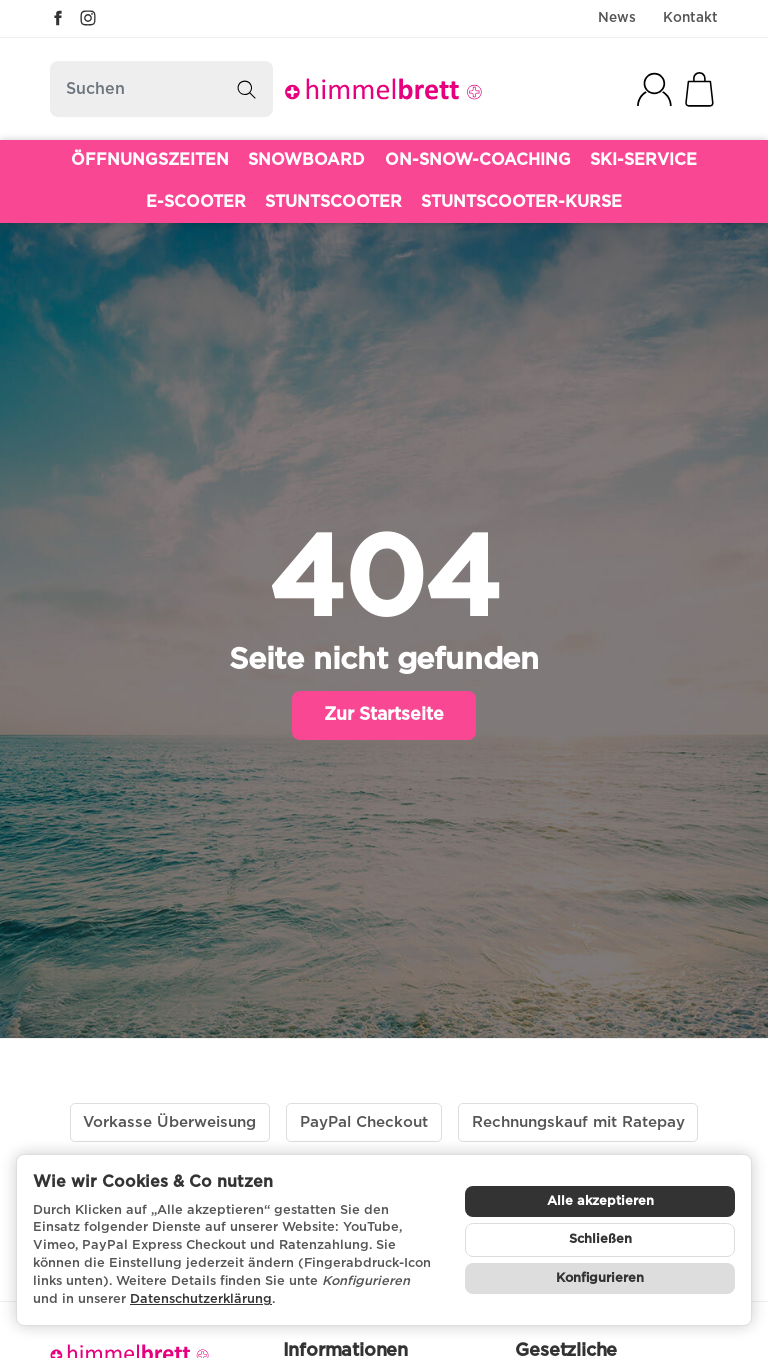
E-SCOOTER (196, 202)
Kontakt (690, 18)
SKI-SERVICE (643, 160)
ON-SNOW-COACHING (478, 160)
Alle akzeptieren (600, 1201)
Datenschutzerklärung (201, 1299)
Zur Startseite (384, 715)
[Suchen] (161, 89)
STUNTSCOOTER (333, 202)
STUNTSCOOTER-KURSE (521, 202)
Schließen (600, 1239)
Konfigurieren (600, 1278)
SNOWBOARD (306, 160)
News (617, 18)
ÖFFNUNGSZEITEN (150, 160)
